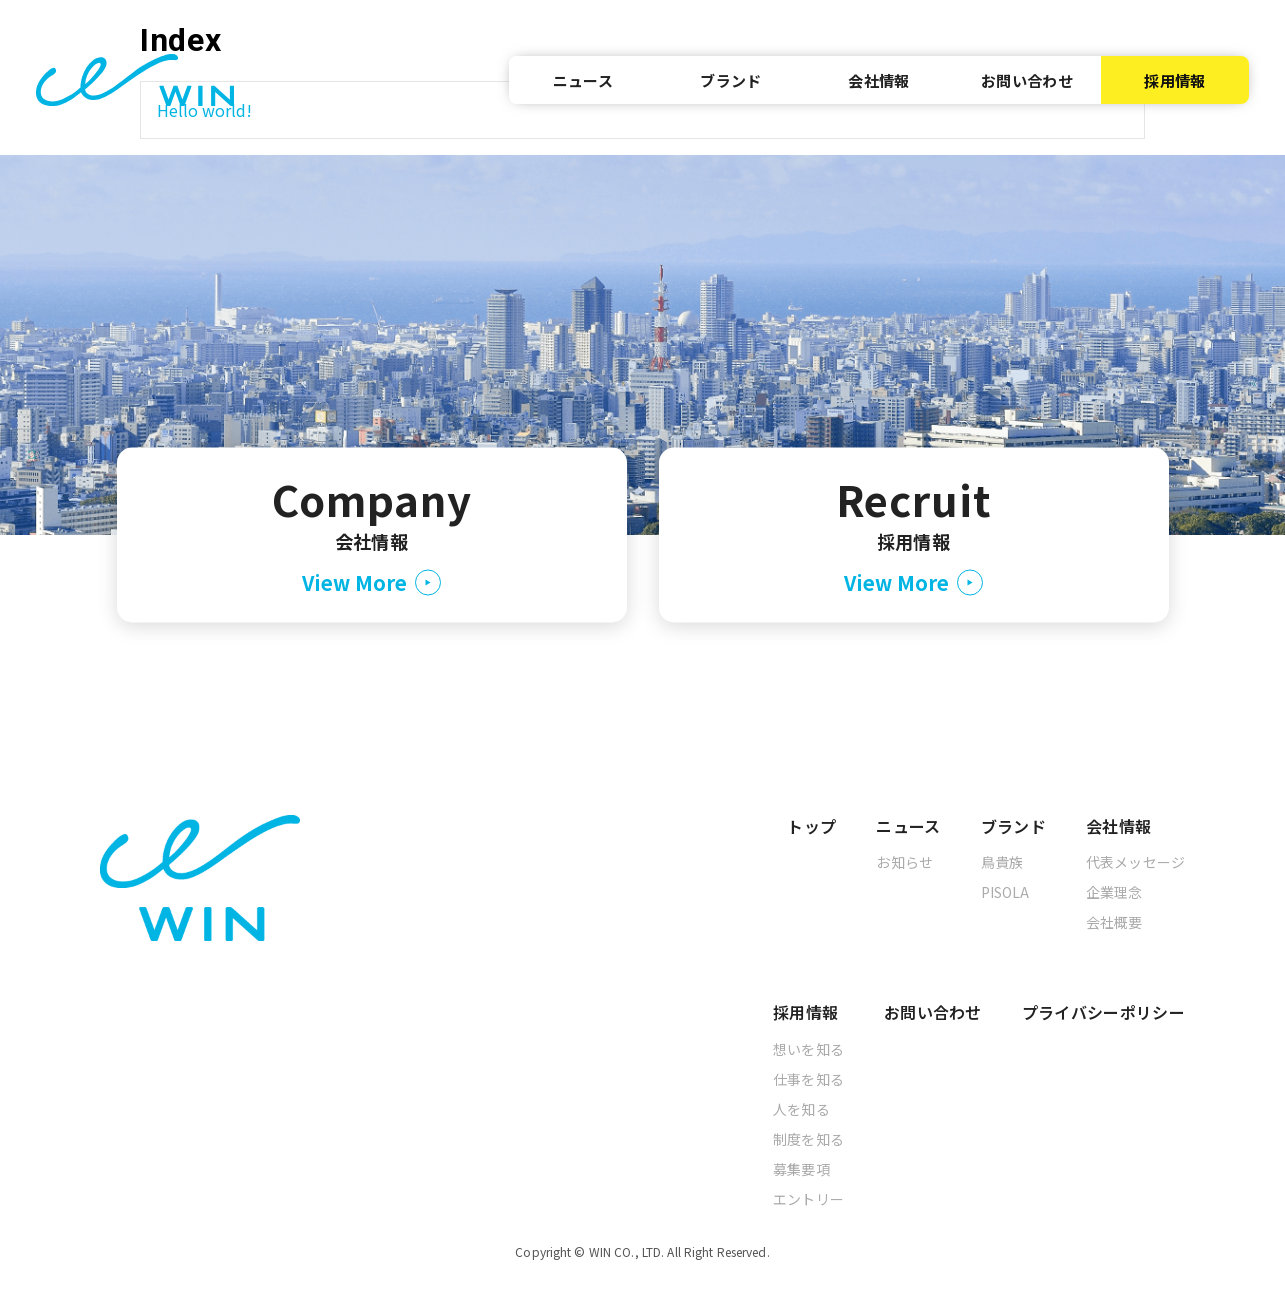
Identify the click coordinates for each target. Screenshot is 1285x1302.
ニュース (583, 80)
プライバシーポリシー (1103, 1012)
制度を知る (808, 1139)
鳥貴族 (1002, 862)
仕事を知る (808, 1079)
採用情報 (1174, 80)
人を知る (801, 1109)
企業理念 (1114, 892)
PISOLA (1005, 892)
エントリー (808, 1199)
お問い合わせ (1027, 80)
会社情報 (878, 80)
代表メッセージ (1135, 862)
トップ (811, 826)
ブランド (730, 80)
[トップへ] (135, 80)
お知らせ (904, 862)
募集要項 (801, 1169)
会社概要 (1114, 922)
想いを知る (808, 1049)
